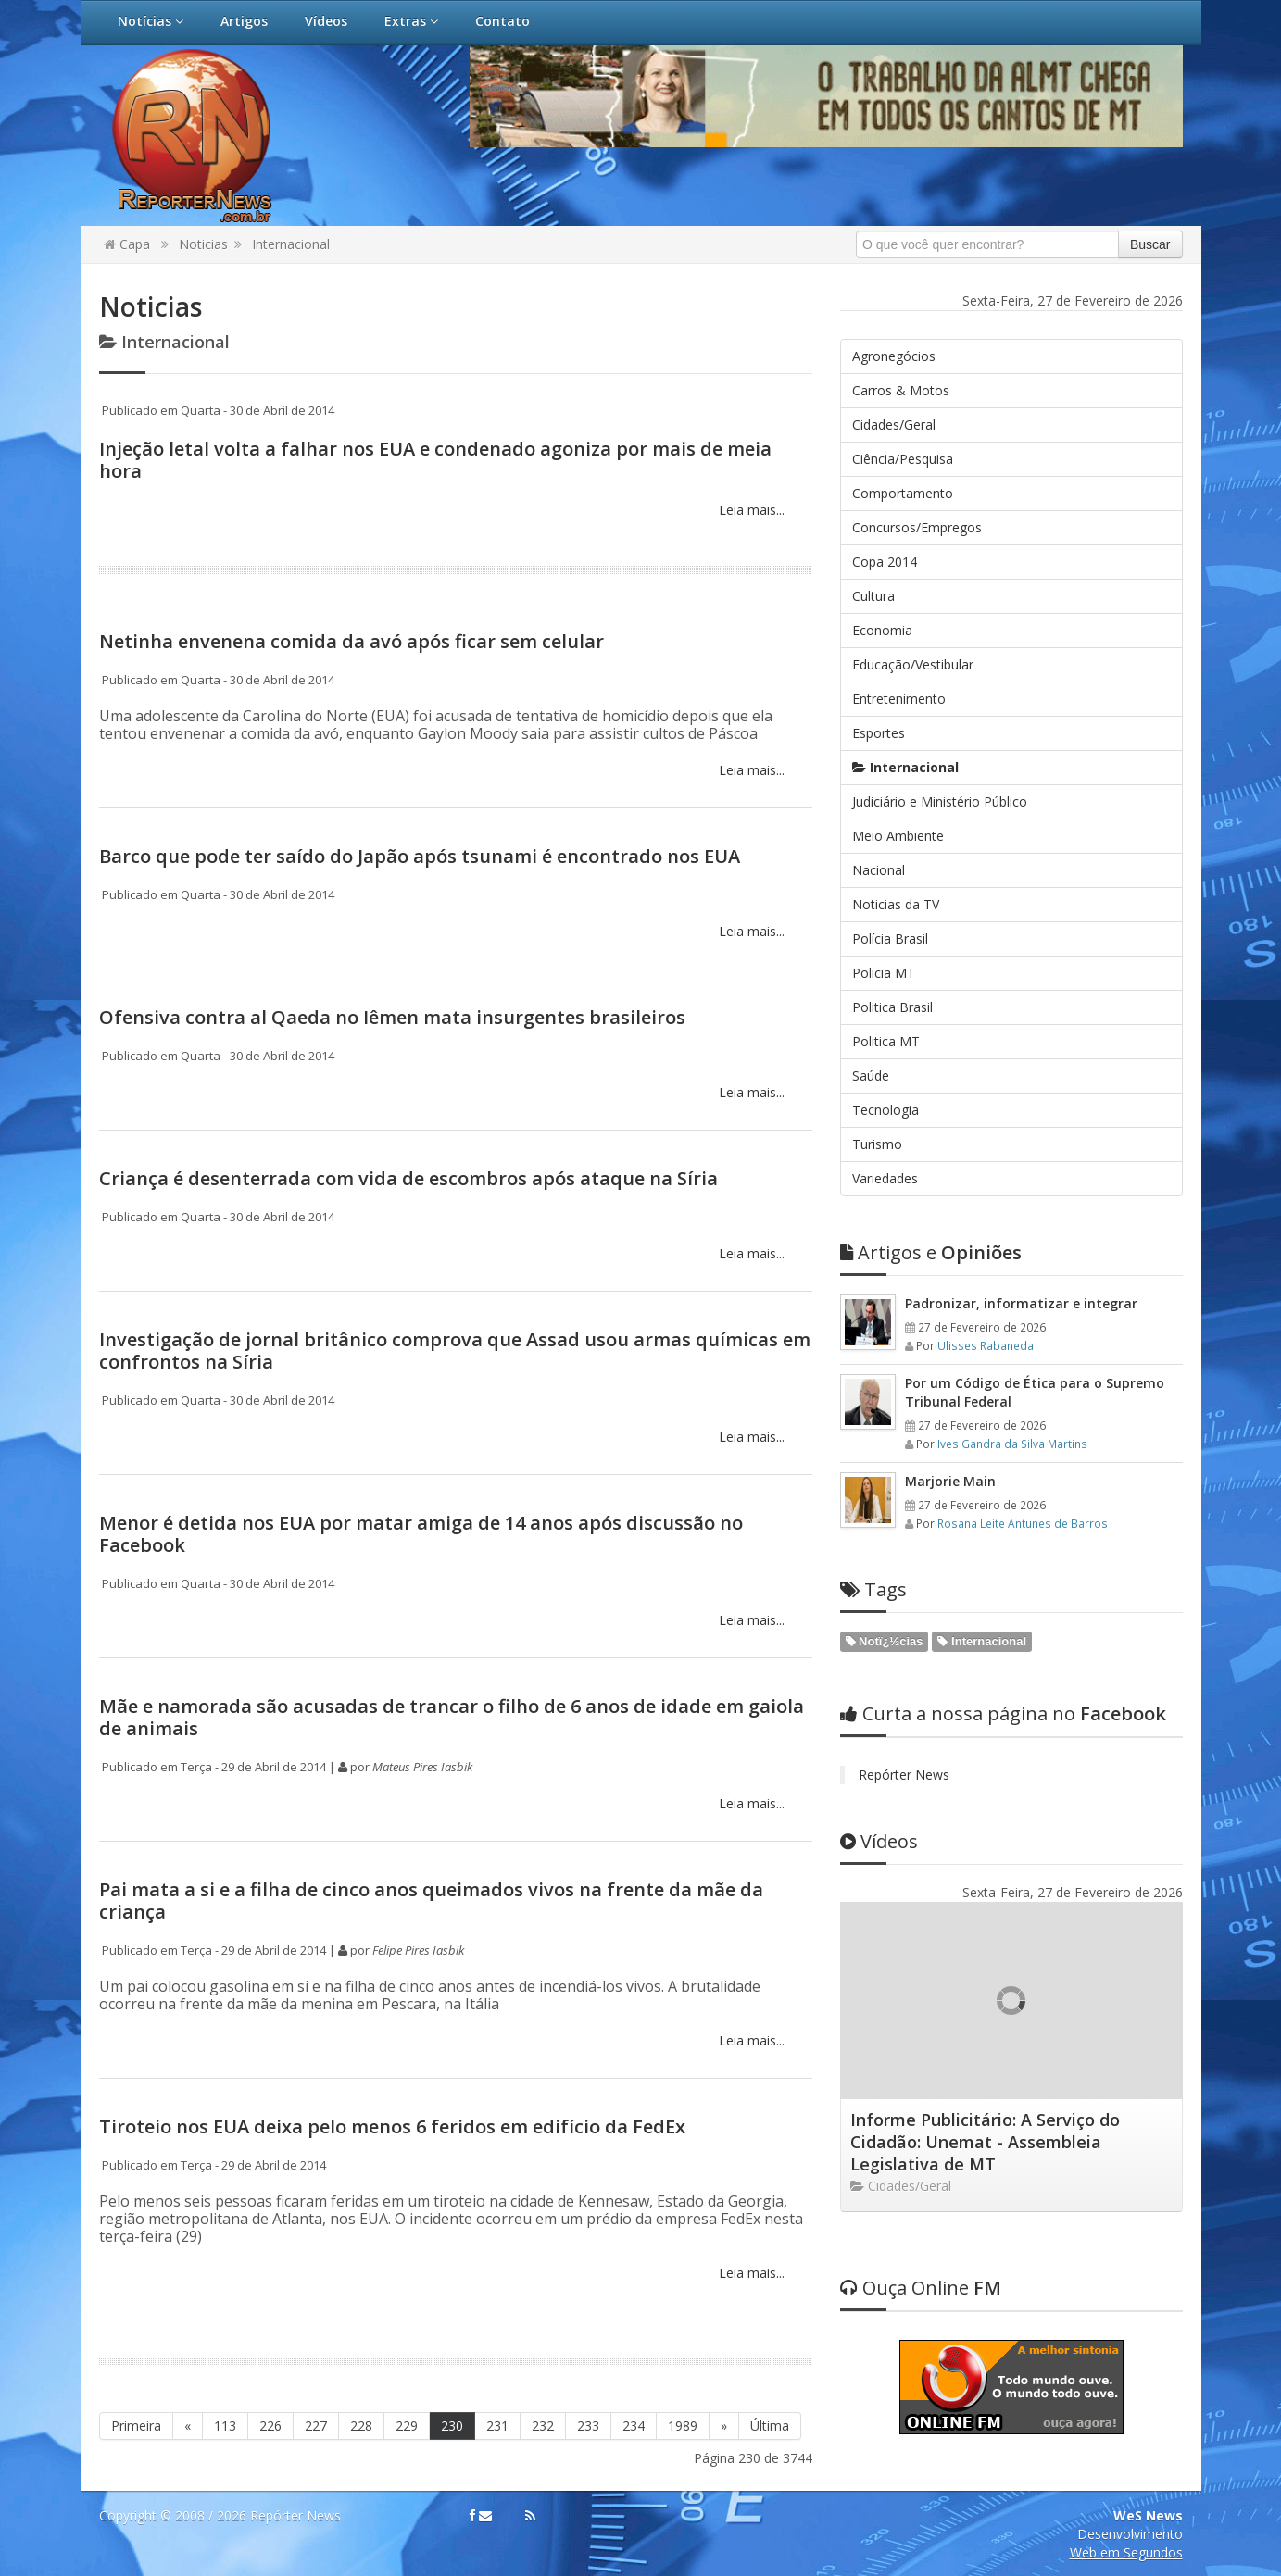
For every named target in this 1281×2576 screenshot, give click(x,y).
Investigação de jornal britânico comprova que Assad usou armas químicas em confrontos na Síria (454, 1350)
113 (225, 2425)
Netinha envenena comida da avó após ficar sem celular (351, 641)
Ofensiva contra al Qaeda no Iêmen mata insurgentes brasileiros (392, 1017)
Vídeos (326, 21)
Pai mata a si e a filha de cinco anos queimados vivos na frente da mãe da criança (431, 1900)
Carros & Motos (900, 390)
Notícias (150, 21)
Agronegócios (894, 356)
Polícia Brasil (890, 938)
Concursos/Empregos (917, 527)
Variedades (885, 1178)
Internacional (291, 244)
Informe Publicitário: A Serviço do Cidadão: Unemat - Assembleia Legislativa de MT (985, 2141)
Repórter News (904, 1774)
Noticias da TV (895, 904)
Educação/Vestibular (912, 664)
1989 (682, 2425)
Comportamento (902, 493)
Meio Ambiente (898, 835)
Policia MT (883, 973)
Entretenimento (899, 698)
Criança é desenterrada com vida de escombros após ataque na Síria (408, 1178)
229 (407, 2425)
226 (270, 2425)
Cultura (873, 596)
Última (769, 2425)
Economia (882, 630)
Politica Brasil (892, 1007)
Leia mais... (750, 510)
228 (361, 2425)
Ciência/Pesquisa (902, 459)
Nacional (878, 870)
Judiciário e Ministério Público (939, 801)
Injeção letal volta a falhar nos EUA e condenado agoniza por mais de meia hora (435, 459)
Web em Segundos (1126, 2552)
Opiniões (931, 1252)
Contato (502, 21)
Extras (411, 21)
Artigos (244, 21)
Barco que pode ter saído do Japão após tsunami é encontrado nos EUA (419, 856)
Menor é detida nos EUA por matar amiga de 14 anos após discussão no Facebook (421, 1533)
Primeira (136, 2425)
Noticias (203, 244)
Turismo (877, 1144)
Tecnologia (885, 1110)
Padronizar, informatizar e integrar (1021, 1303)
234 (633, 2425)
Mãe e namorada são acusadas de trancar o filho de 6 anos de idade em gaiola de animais (451, 1717)
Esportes (878, 733)
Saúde (870, 1075)
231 (497, 2425)
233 (588, 2425)
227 (316, 2425)
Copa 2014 (884, 561)
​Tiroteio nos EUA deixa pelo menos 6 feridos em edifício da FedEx (392, 2126)
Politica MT (886, 1041)
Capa (127, 244)
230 (452, 2425)
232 (543, 2425)
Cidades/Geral (894, 424)
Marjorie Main (950, 1481)
